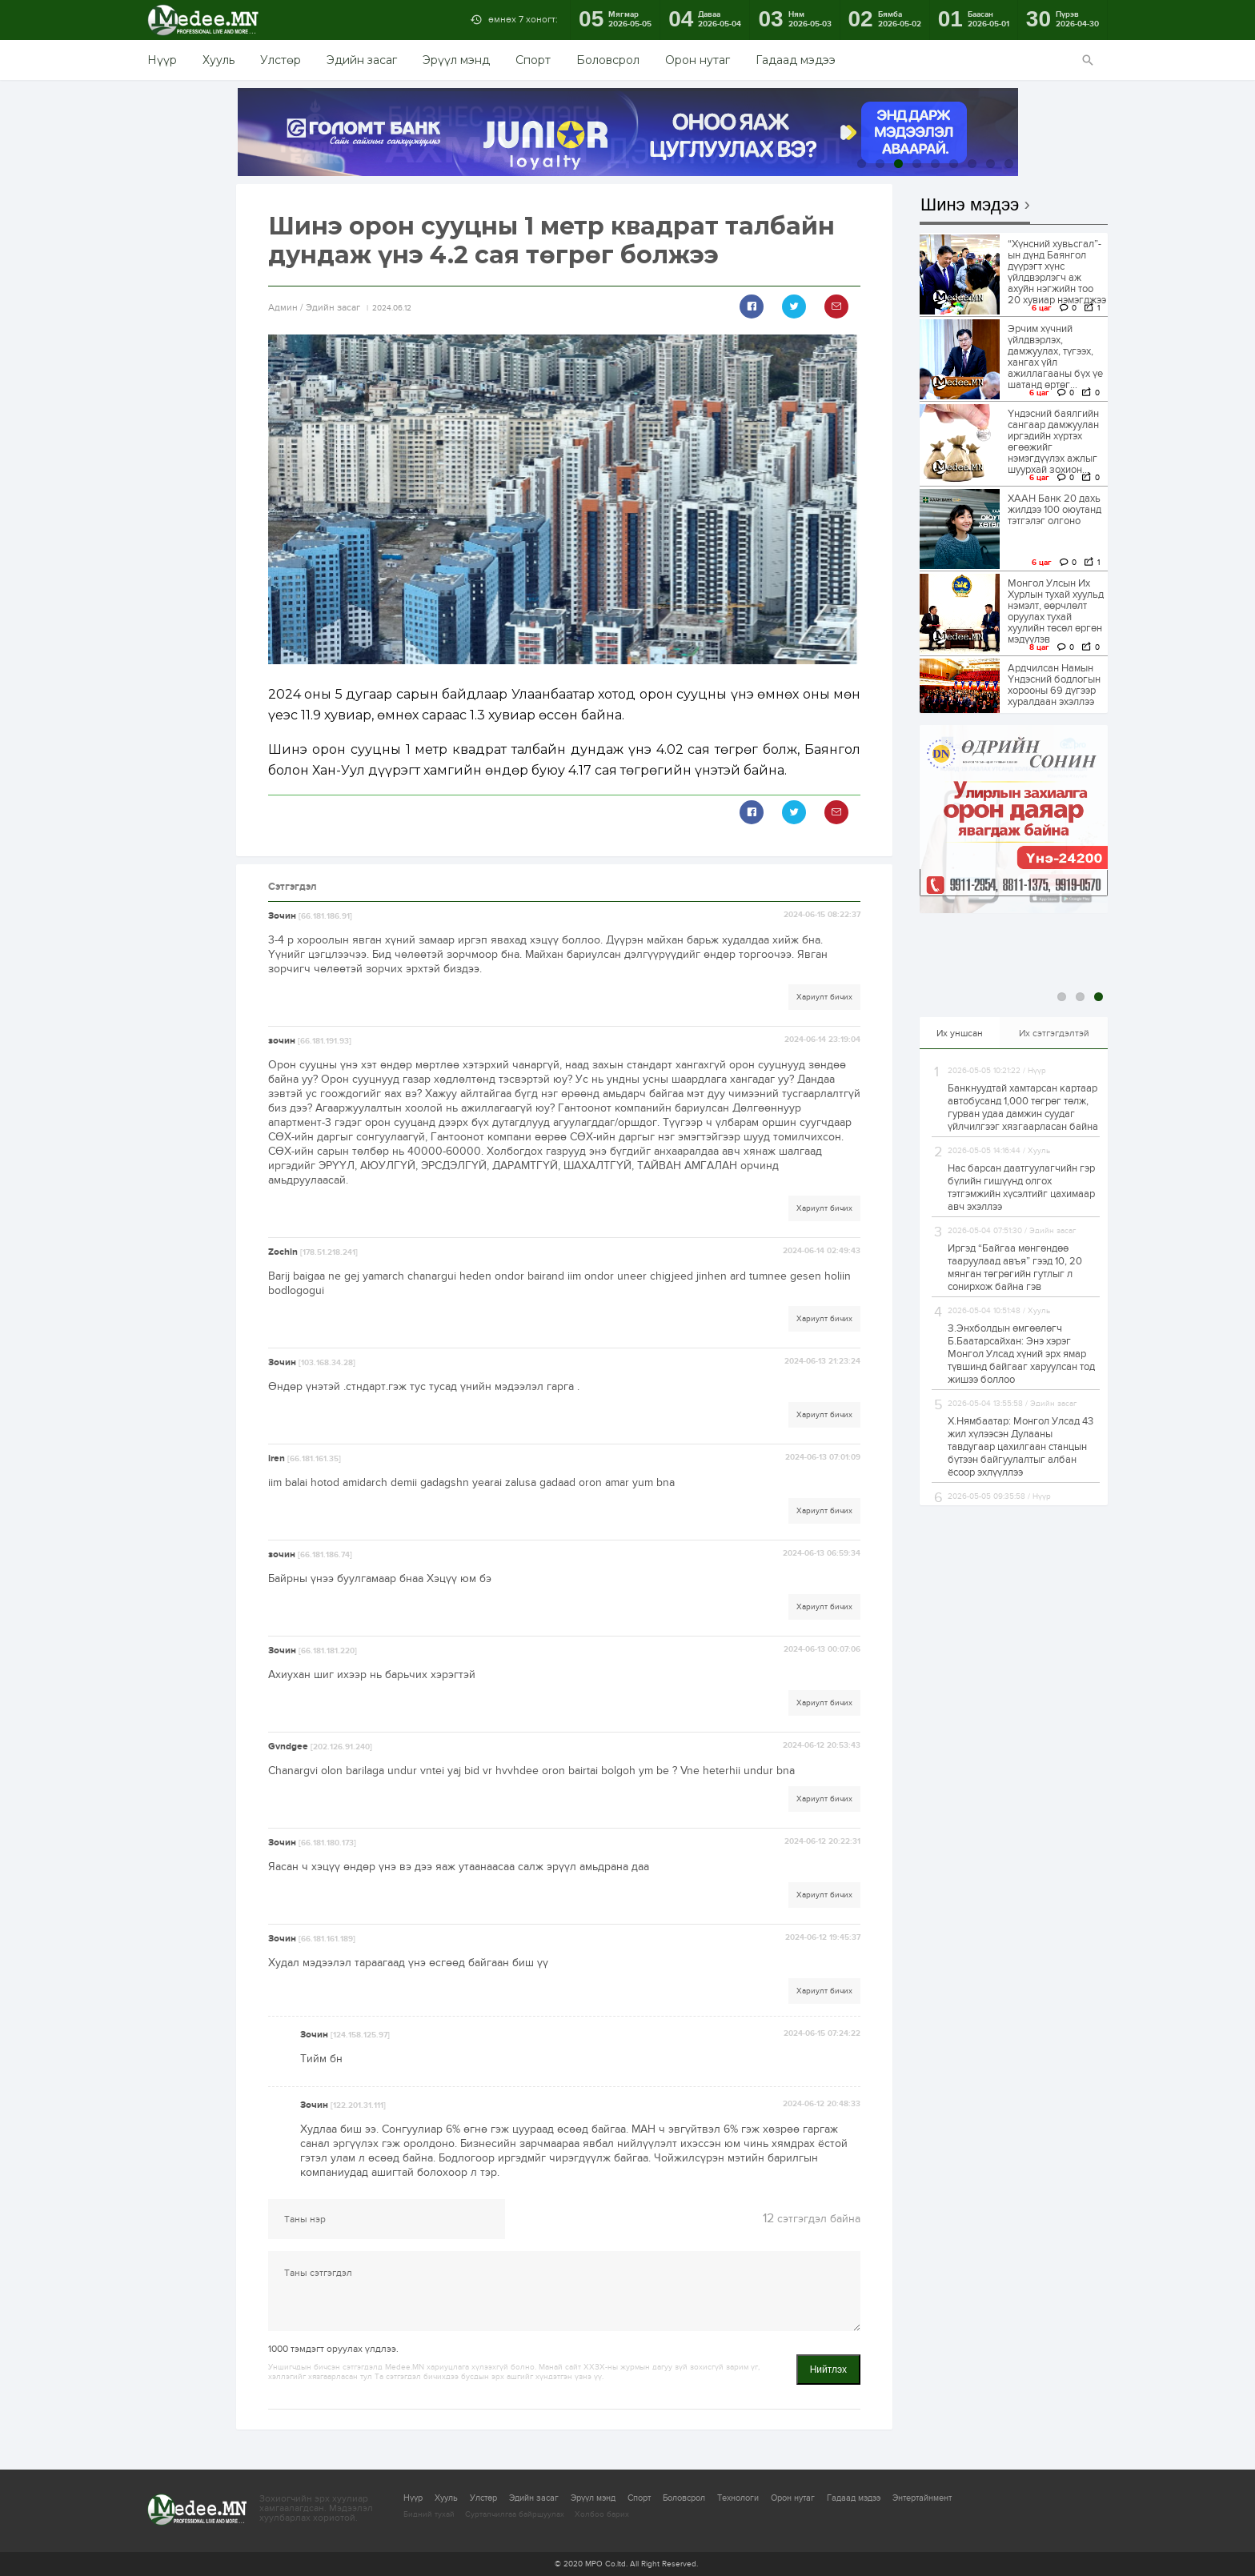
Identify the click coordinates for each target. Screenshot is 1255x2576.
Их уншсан (959, 1033)
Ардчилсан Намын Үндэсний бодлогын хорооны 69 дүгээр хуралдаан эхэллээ (1054, 685)
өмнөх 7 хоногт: (523, 19)
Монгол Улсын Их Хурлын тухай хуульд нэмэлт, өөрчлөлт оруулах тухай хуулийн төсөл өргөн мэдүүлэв (1056, 611)
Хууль (218, 60)
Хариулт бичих (824, 997)
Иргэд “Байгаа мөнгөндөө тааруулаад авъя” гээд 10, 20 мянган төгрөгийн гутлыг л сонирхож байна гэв (1015, 1267)
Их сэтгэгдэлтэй (1054, 1033)
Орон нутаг (697, 60)
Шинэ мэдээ (969, 205)
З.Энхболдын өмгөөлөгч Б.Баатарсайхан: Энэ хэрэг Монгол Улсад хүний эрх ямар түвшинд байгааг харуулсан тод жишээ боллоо (1021, 1354)
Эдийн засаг (362, 60)
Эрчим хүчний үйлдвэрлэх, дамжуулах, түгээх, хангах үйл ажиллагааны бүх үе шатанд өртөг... (1055, 357)
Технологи (738, 2498)
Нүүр (162, 60)
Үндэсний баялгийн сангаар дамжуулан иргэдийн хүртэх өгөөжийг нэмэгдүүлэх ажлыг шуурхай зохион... (1053, 441)
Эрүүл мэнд (456, 60)
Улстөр (280, 60)
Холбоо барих (602, 2514)
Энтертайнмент (922, 2498)
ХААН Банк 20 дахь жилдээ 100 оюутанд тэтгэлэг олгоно (1054, 510)
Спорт (533, 60)
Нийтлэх (828, 2369)
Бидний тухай (429, 2514)
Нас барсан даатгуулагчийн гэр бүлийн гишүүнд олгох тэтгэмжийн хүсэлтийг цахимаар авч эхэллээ (1021, 1187)
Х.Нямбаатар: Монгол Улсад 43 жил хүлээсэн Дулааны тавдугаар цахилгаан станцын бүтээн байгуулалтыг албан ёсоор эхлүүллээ (1020, 1447)
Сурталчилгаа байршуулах (514, 2514)
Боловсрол (608, 60)
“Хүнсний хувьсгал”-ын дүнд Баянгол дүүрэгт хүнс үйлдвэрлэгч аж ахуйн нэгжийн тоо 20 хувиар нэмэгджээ (1057, 272)
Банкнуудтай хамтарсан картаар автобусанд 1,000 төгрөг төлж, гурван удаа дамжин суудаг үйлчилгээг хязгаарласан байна (1023, 1107)
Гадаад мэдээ (796, 60)
